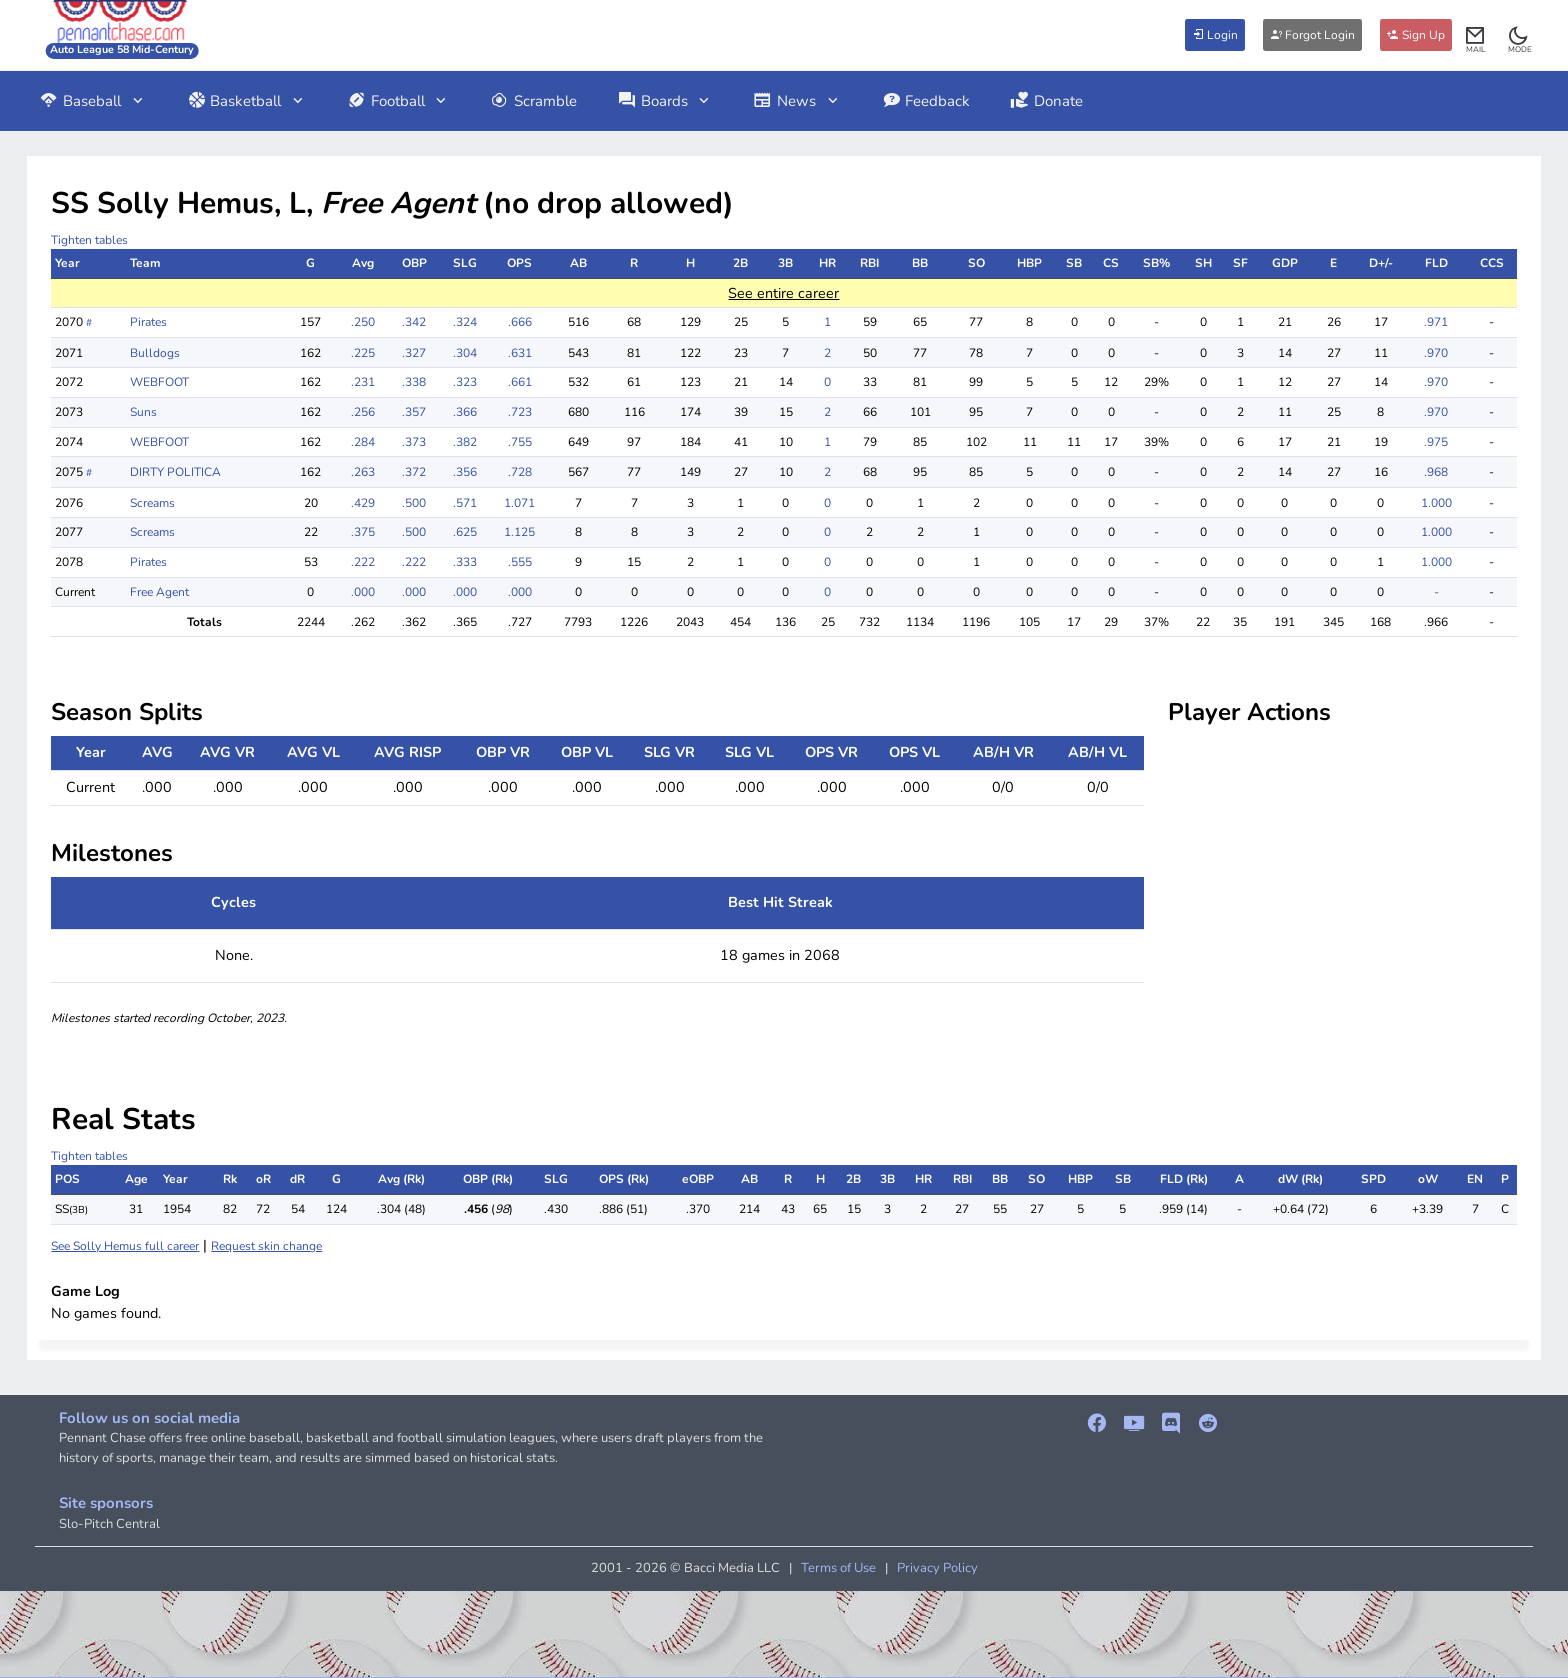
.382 (465, 442)
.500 (414, 503)
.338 (414, 382)
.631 (520, 353)
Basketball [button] (247, 101)
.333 (465, 562)
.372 (414, 472)
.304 (465, 353)
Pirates (148, 322)
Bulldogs (155, 353)
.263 (363, 472)
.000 (363, 592)
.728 (520, 472)
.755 (520, 442)
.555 (520, 562)
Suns (143, 412)
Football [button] (398, 101)
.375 (363, 532)
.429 (363, 503)
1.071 (519, 503)
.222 (363, 562)
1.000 (1436, 503)
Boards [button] (665, 101)
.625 (465, 532)
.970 (1436, 353)
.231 (363, 382)
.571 (465, 503)
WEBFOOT (159, 382)
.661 (520, 382)
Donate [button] (1046, 101)
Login (1215, 35)
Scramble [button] (533, 101)
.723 (520, 412)
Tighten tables (89, 240)
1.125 (519, 532)
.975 (1436, 442)
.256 (363, 412)
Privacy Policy (937, 1568)
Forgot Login (1312, 35)
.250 (363, 322)
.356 (465, 472)
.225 (363, 353)
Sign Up (1416, 35)
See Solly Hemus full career (125, 1246)
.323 (465, 382)
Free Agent (159, 592)
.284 (363, 442)
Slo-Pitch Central (109, 1524)
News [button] (797, 101)
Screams (152, 503)
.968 (1436, 472)
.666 (520, 322)
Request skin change (266, 1246)
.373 (414, 442)
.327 (414, 353)
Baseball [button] (92, 101)
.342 (414, 322)
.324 (465, 322)
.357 (414, 412)
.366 (465, 412)
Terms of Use (838, 1568)
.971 (1436, 322)
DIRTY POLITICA (175, 472)
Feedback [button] (926, 101)
